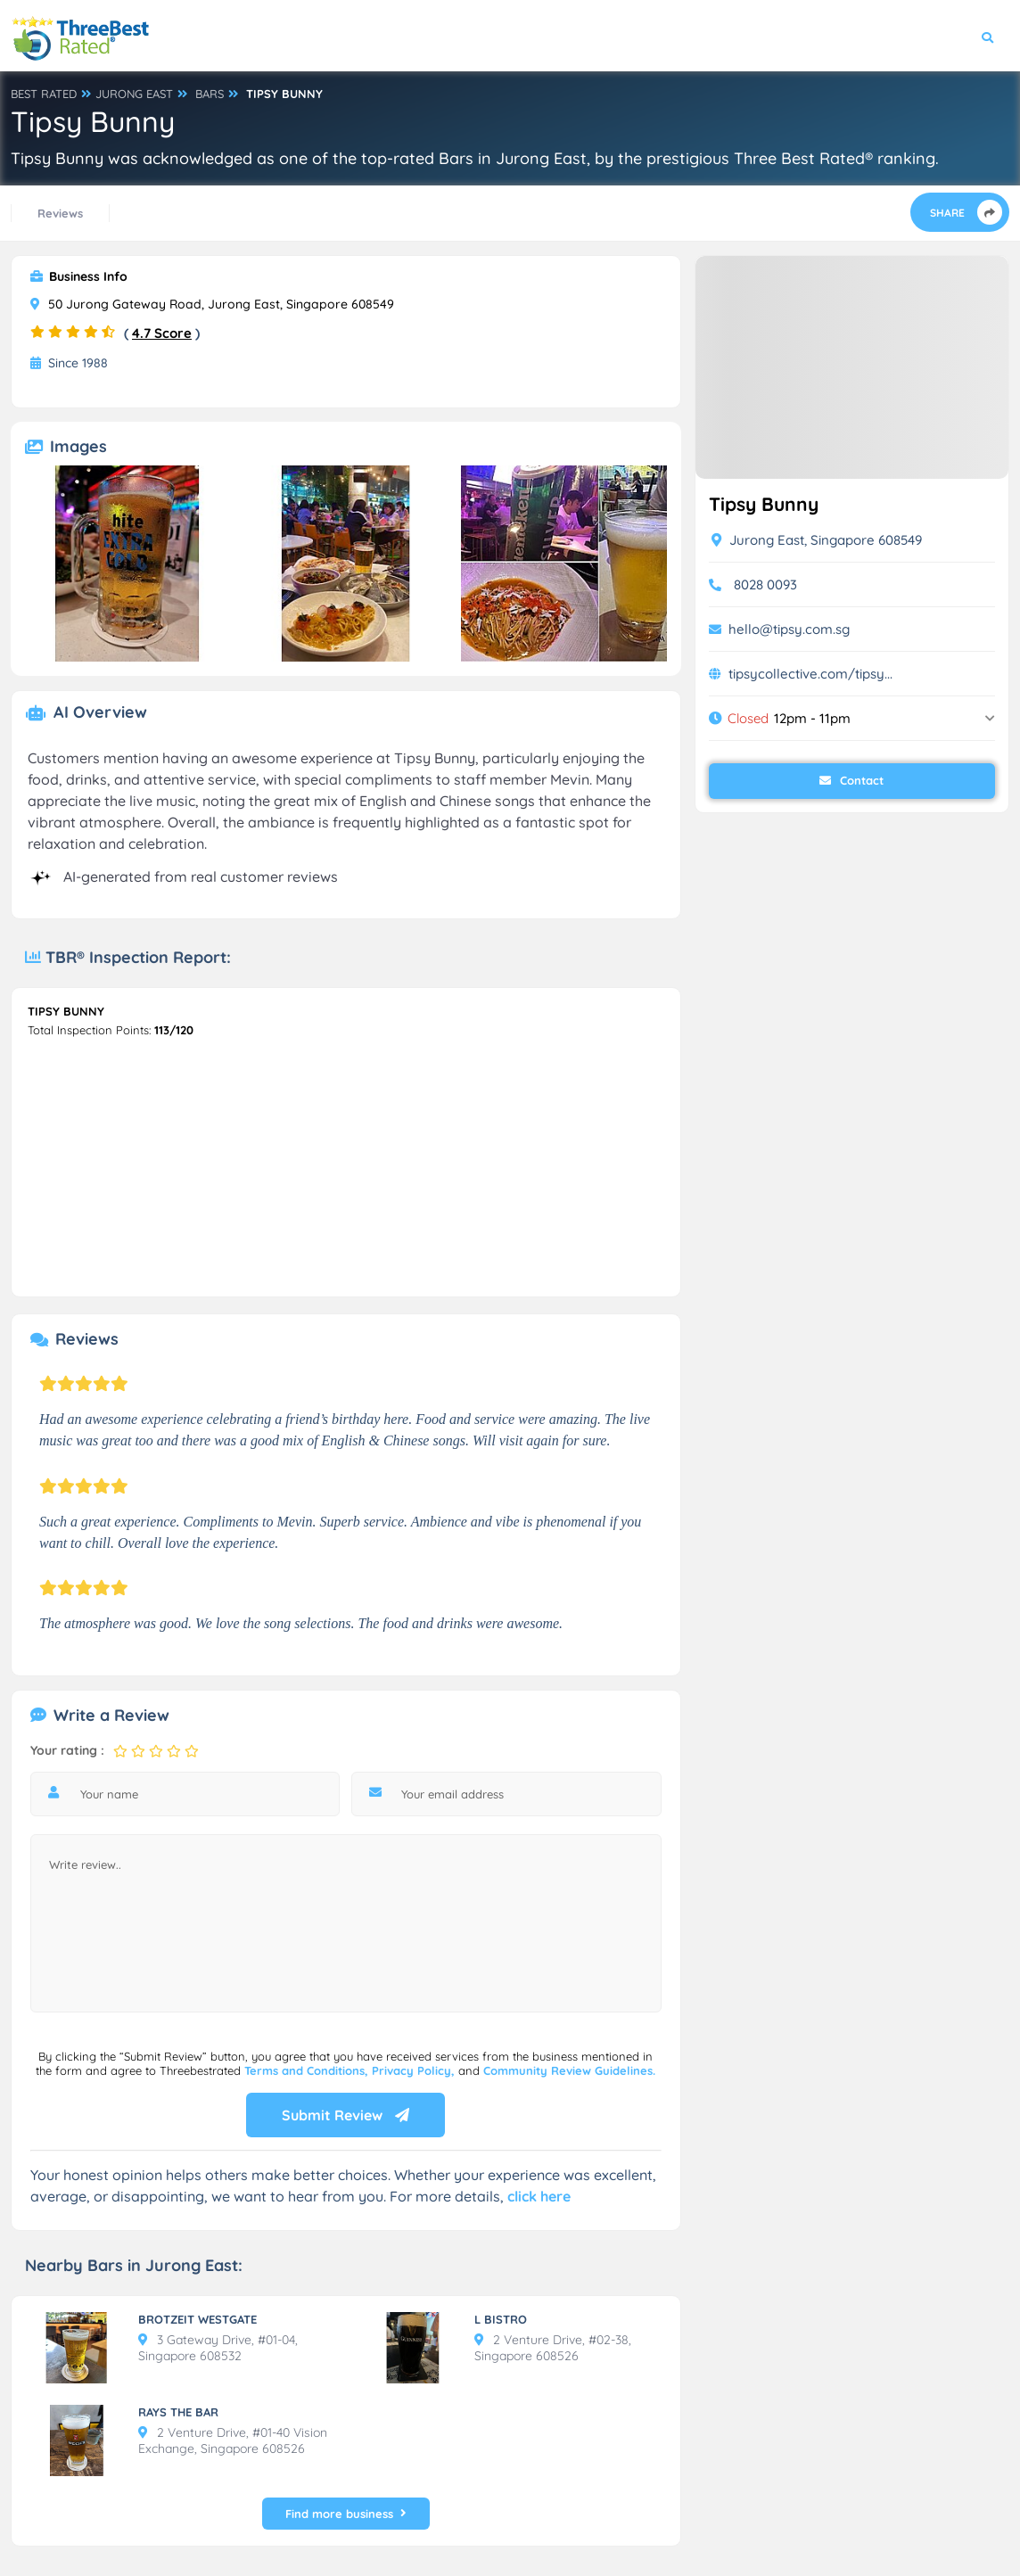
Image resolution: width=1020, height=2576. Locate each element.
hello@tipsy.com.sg (789, 629)
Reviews (60, 213)
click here (539, 2196)
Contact (851, 780)
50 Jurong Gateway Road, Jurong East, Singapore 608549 (212, 304)
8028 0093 (765, 584)
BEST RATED (44, 93)
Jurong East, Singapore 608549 (817, 539)
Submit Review (345, 2115)
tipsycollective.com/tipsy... (810, 673)
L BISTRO (500, 2319)
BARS (209, 93)
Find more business (346, 2513)
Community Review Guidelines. (569, 2070)
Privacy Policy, (415, 2070)
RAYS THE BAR (178, 2412)
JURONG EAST (134, 93)
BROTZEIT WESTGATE (197, 2319)
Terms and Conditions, (308, 2070)
